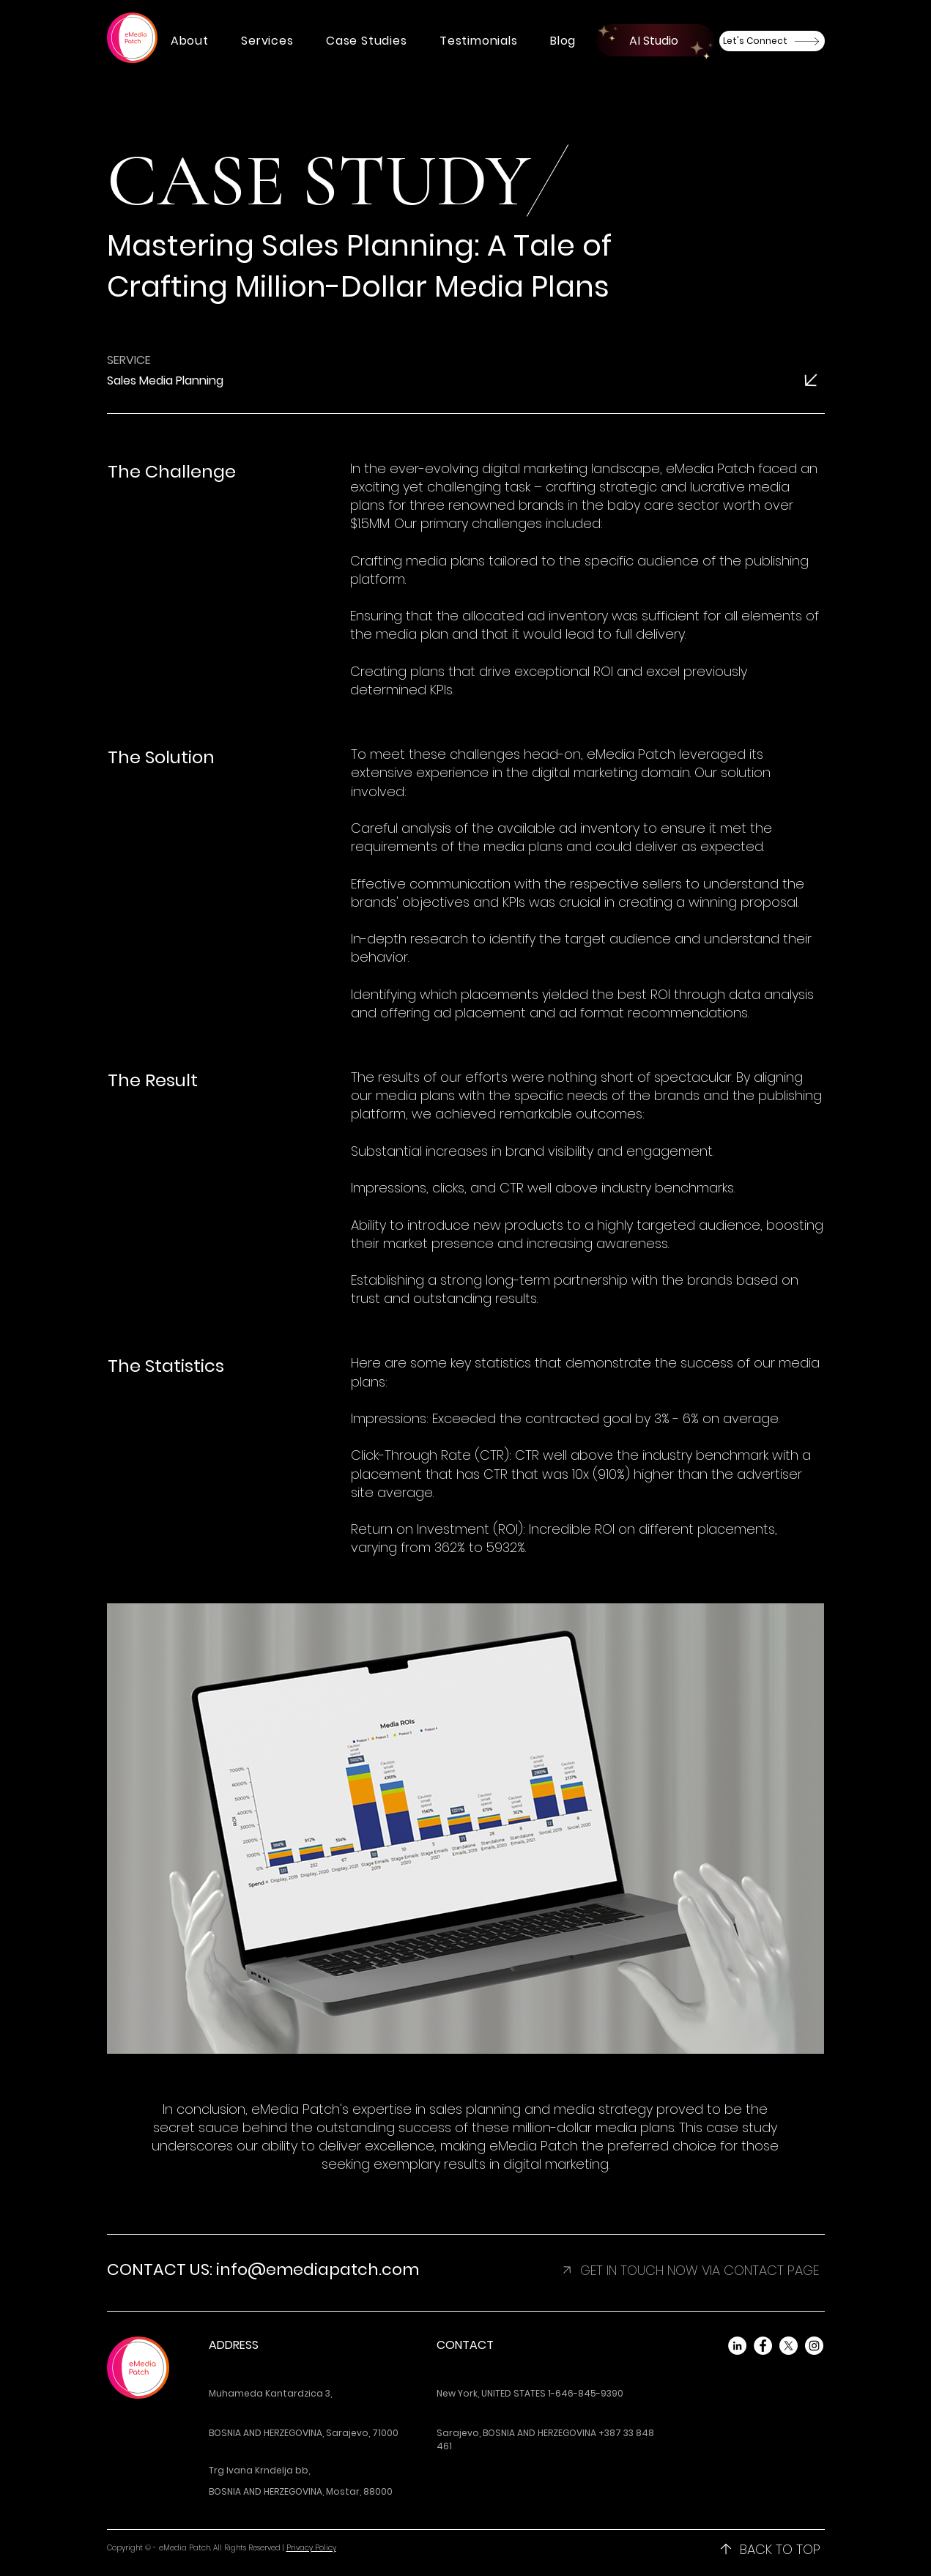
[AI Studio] (655, 40)
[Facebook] (763, 2345)
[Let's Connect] (772, 41)
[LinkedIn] (737, 2345)
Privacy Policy (311, 2547)
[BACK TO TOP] (770, 2549)
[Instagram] (814, 2345)
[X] (788, 2345)
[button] (189, 40)
